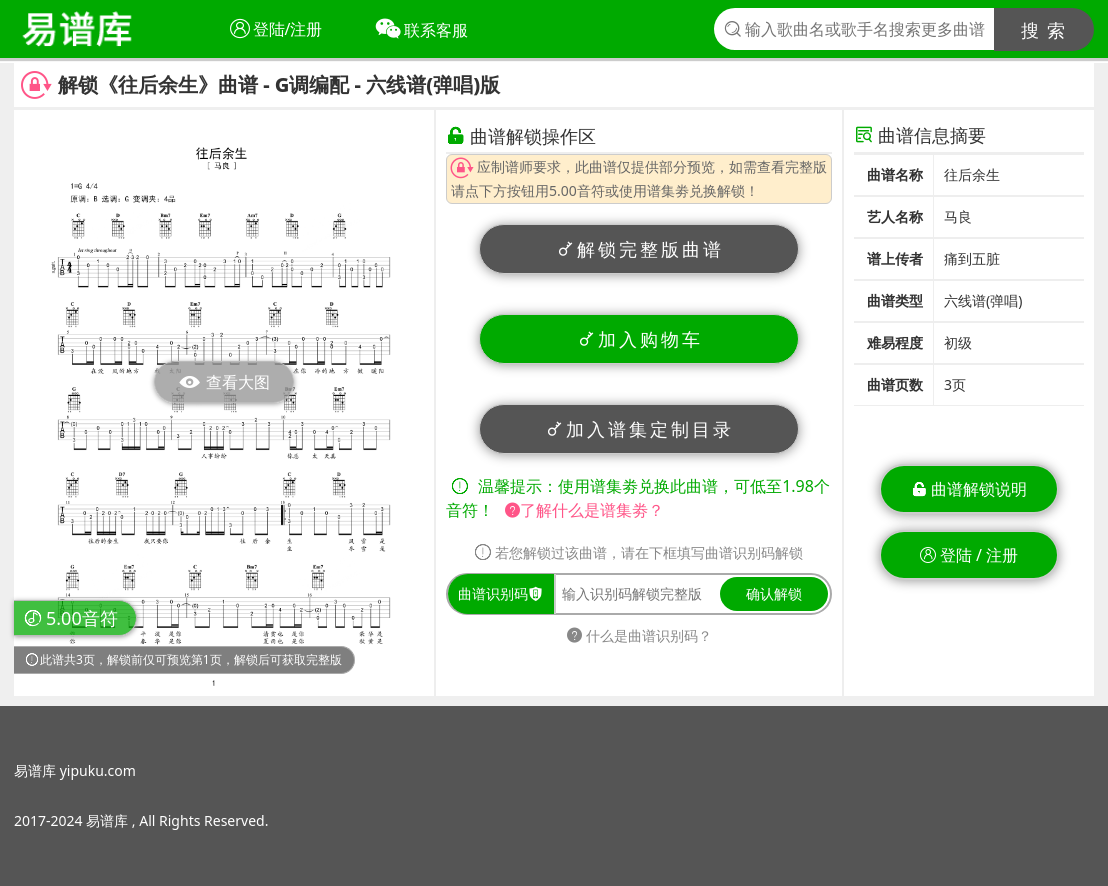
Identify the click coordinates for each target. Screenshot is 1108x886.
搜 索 (1044, 30)
